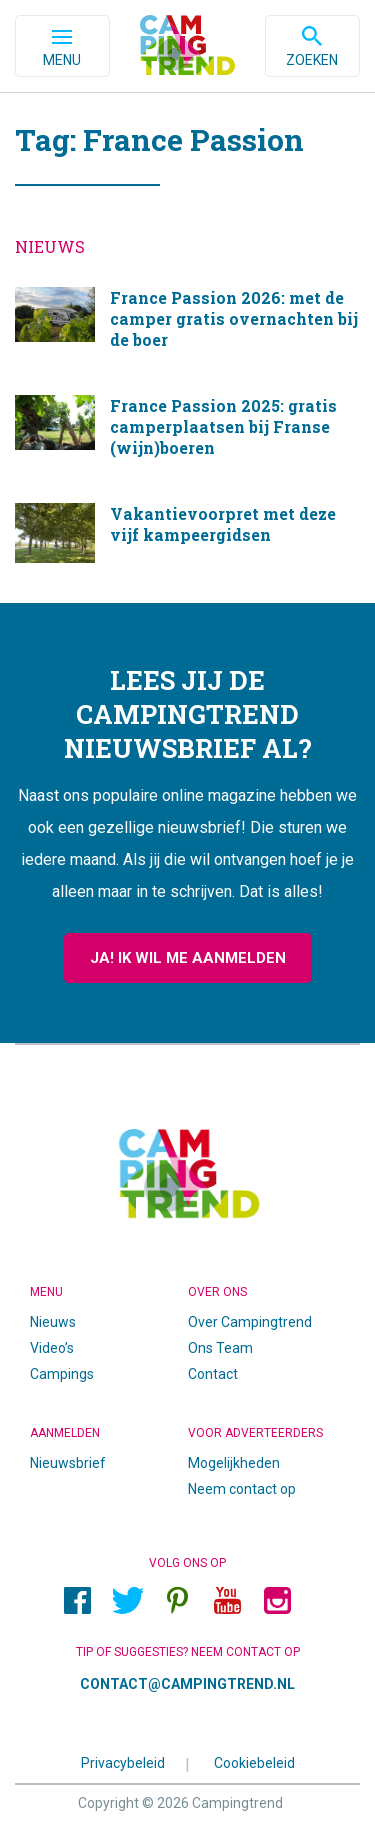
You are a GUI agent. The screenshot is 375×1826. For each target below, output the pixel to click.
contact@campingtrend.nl (187, 1684)
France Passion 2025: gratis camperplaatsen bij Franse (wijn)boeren (187, 434)
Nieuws (53, 1322)
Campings (62, 1374)
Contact (213, 1374)
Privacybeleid (123, 1762)
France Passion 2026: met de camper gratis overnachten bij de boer (187, 326)
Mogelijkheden (234, 1463)
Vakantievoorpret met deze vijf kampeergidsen (187, 533)
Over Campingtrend (250, 1322)
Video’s (52, 1348)
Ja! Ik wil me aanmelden (188, 958)
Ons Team (220, 1348)
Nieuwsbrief (68, 1463)
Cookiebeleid (254, 1762)
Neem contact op (242, 1489)
